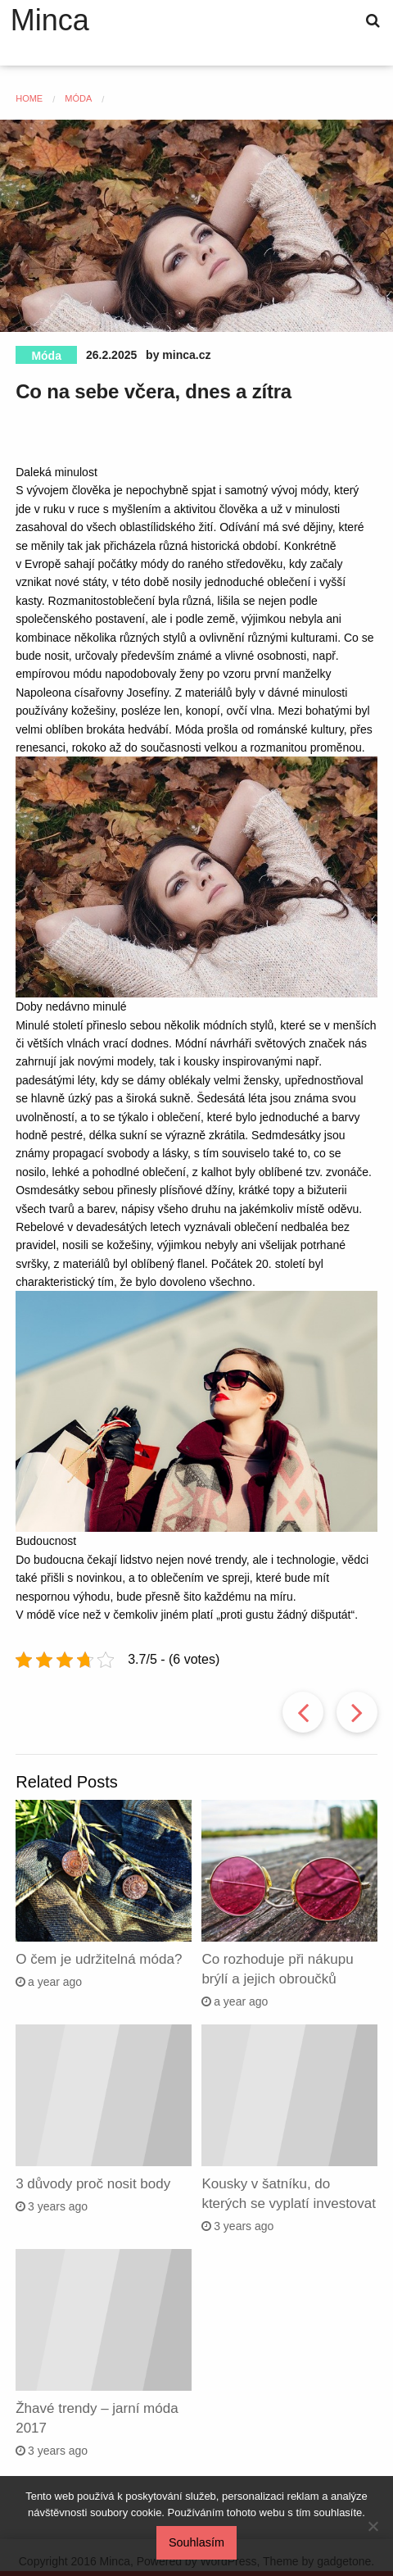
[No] (372, 2526)
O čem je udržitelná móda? (99, 1959)
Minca (50, 20)
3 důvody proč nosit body (93, 2184)
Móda (46, 355)
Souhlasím (196, 2542)
